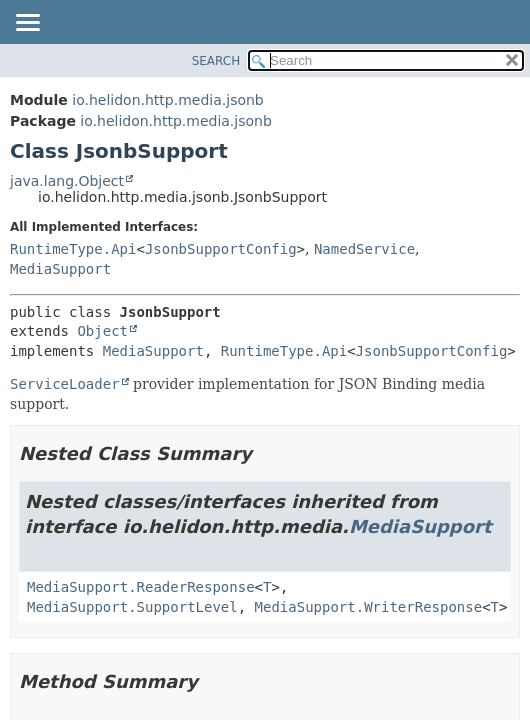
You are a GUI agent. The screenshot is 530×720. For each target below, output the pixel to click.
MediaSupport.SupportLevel (132, 607)
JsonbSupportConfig (221, 249)
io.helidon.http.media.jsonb (167, 100)
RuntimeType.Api (73, 249)
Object (102, 331)
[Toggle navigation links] (27, 24)
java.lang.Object (67, 181)
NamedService (364, 249)
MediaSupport (60, 269)
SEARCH (216, 61)
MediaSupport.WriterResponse (369, 607)
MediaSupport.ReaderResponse (141, 587)
